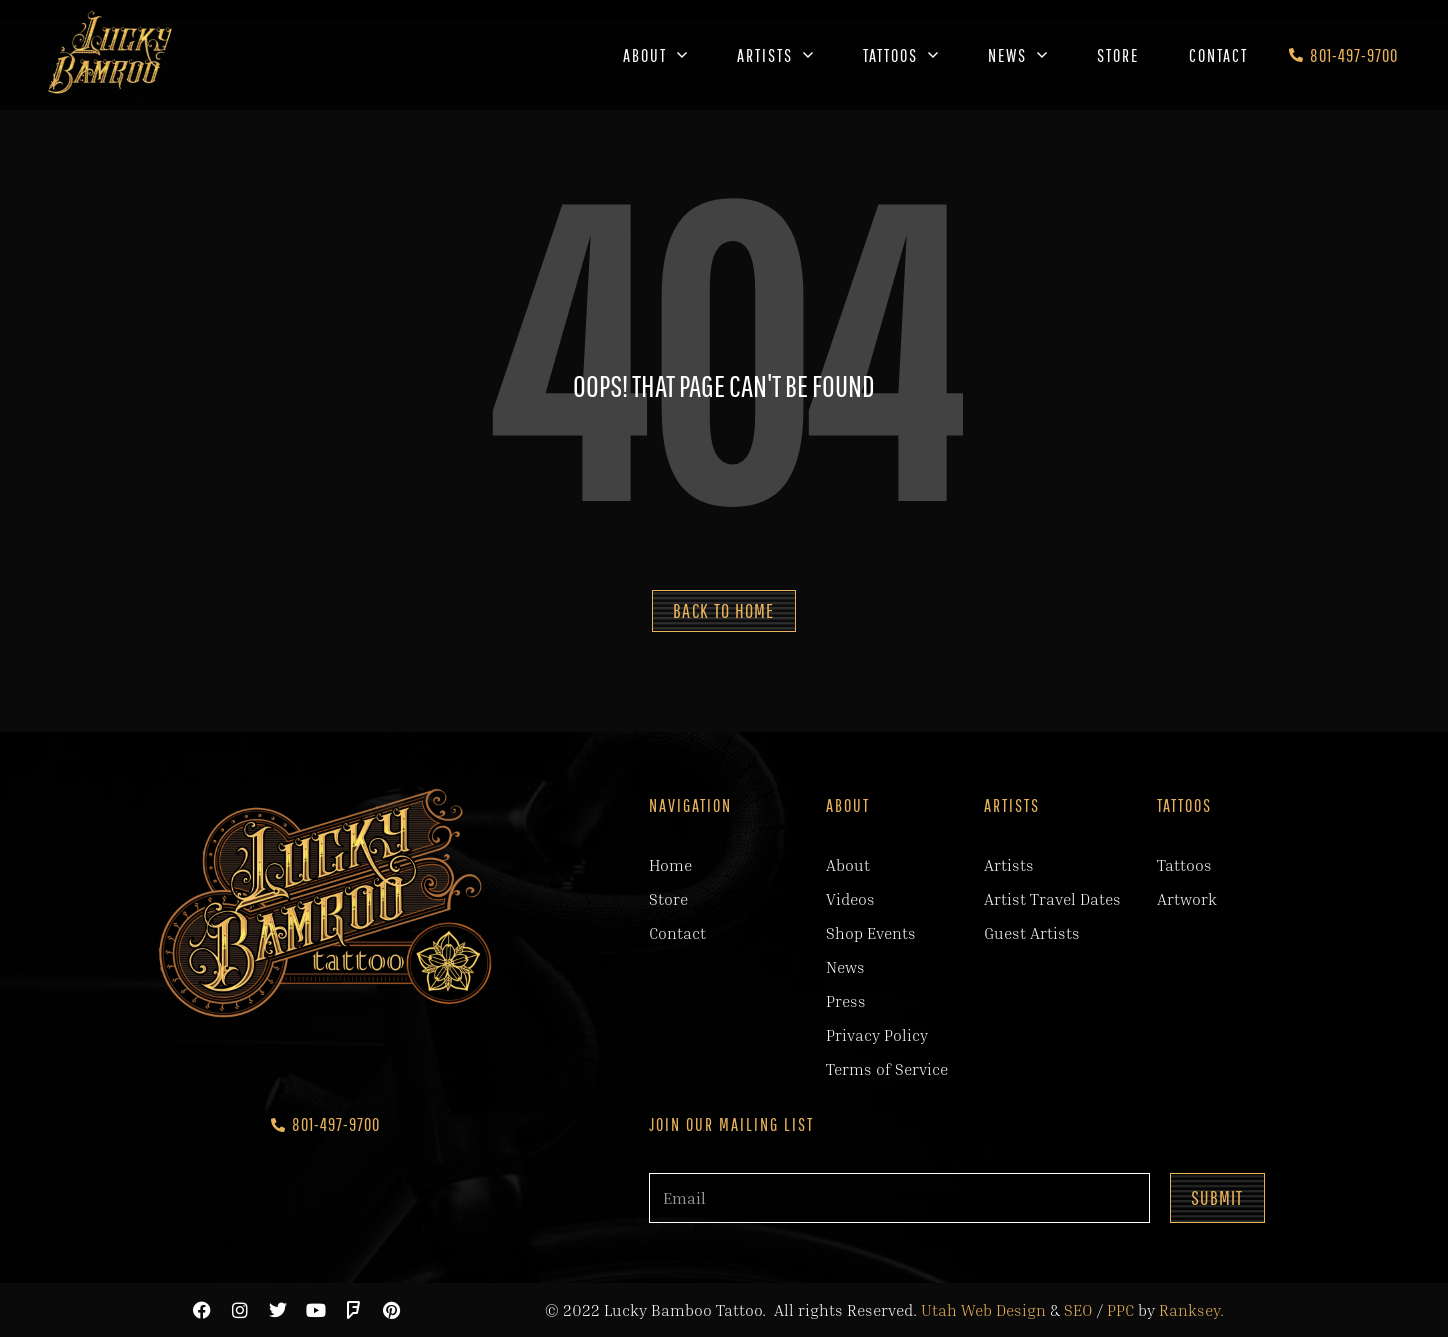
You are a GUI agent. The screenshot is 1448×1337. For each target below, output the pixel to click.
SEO (1078, 1310)
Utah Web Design (983, 1310)
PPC (1120, 1310)
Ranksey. (1191, 1310)
